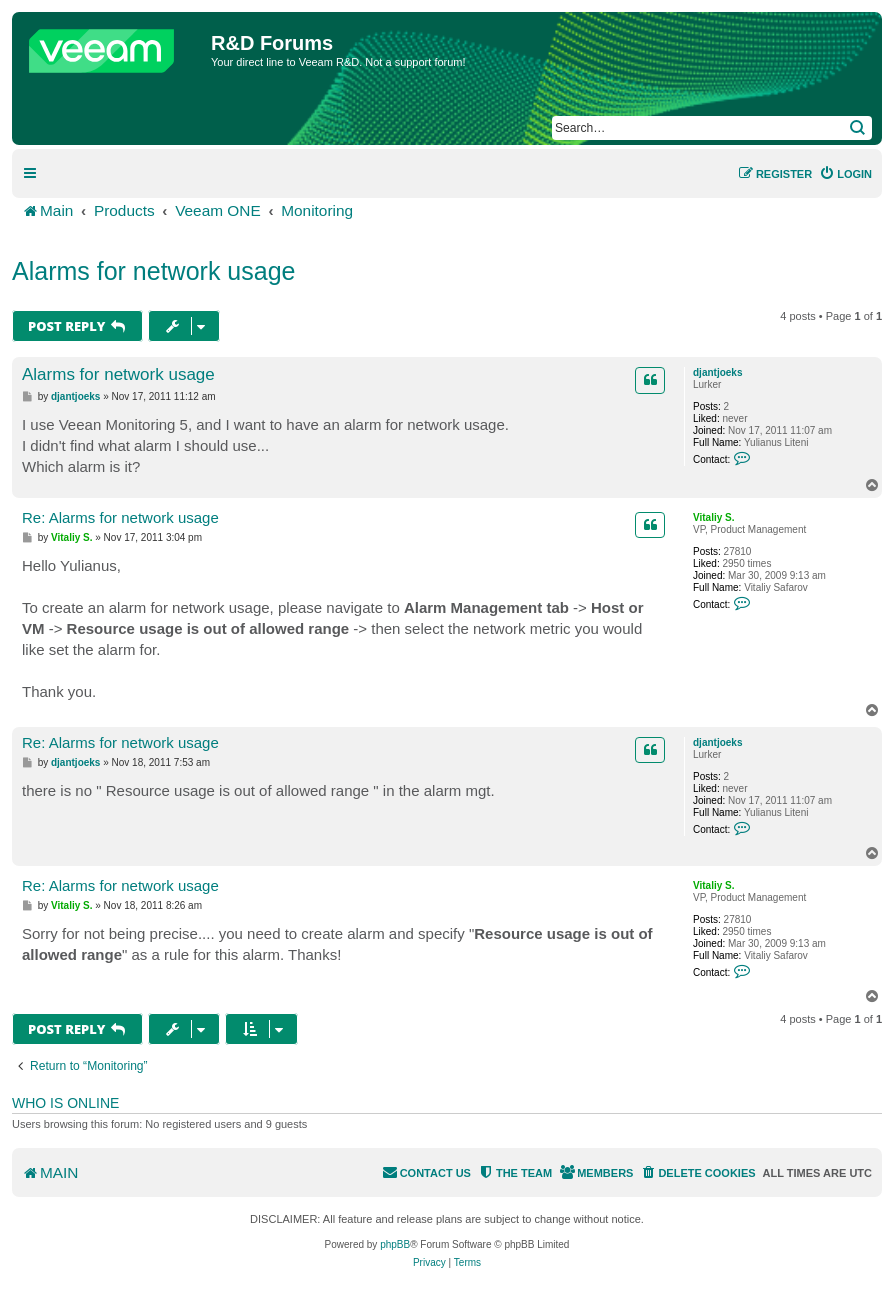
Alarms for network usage (153, 271)
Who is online (65, 1103)
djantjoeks (717, 372)
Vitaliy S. (714, 517)
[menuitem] (845, 174)
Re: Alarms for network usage (120, 517)
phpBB (395, 1244)
